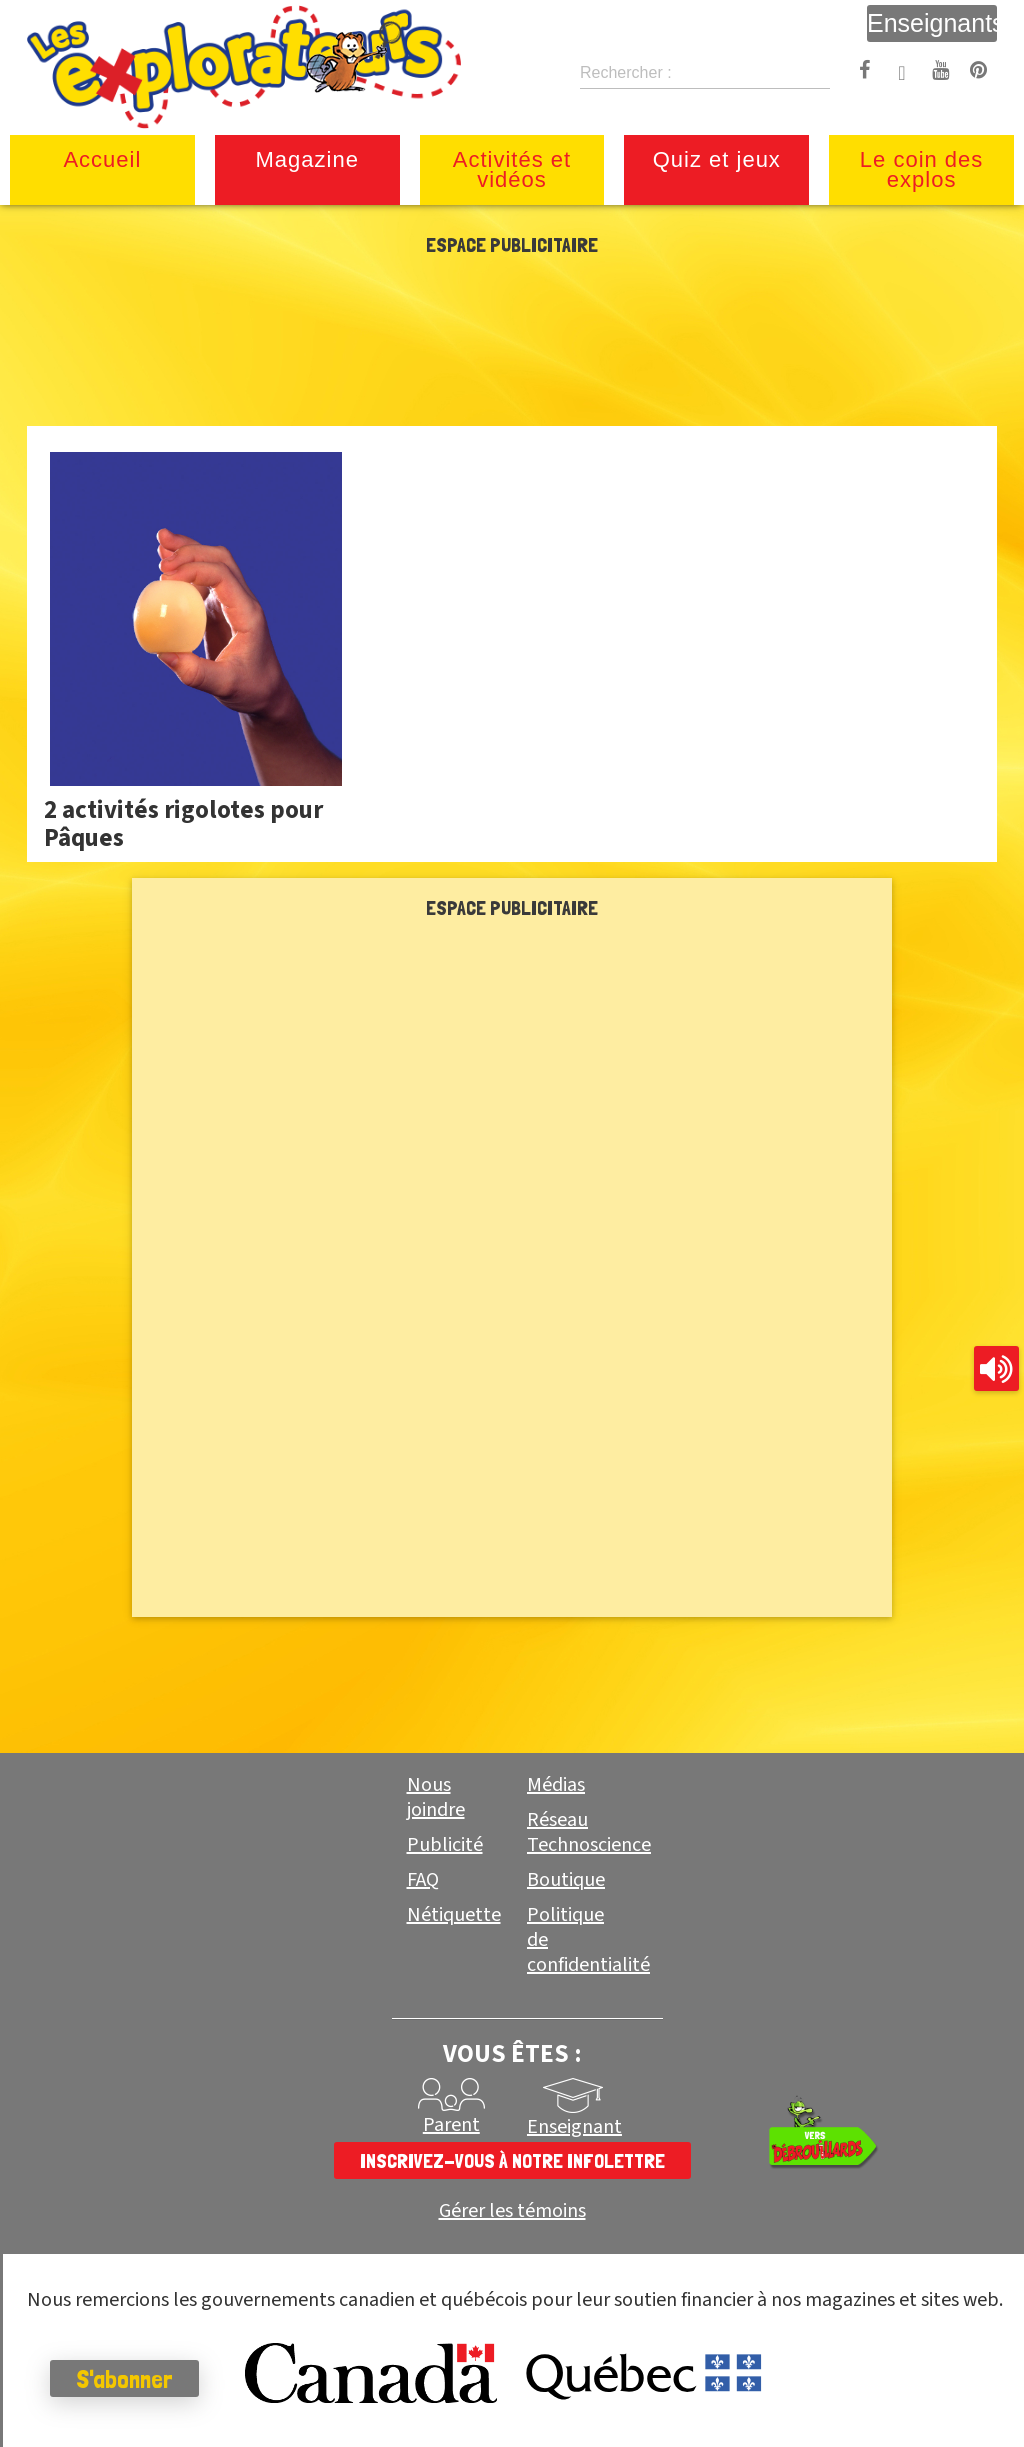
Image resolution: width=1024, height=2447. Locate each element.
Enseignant (574, 2127)
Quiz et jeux (717, 159)
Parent (451, 2125)
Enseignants (932, 23)
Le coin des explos (922, 169)
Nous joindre (436, 1797)
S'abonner (124, 2379)
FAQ (423, 1880)
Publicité (445, 1845)
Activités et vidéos (512, 169)
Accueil (102, 159)
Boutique (566, 1880)
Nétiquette (454, 1915)
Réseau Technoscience (589, 1832)
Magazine (307, 159)
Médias (556, 1785)
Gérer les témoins (512, 2211)
